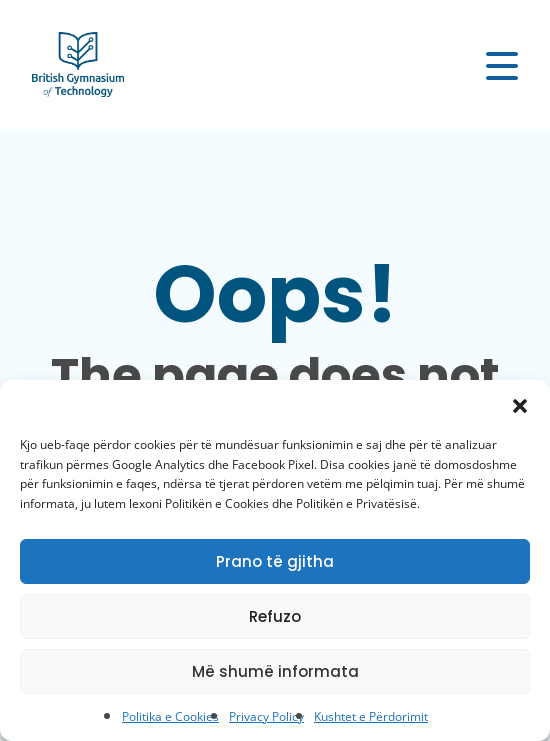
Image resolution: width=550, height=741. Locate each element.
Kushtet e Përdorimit (371, 716)
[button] (520, 405)
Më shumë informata (275, 671)
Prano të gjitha (275, 561)
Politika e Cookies (170, 716)
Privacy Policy (266, 716)
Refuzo (275, 616)
